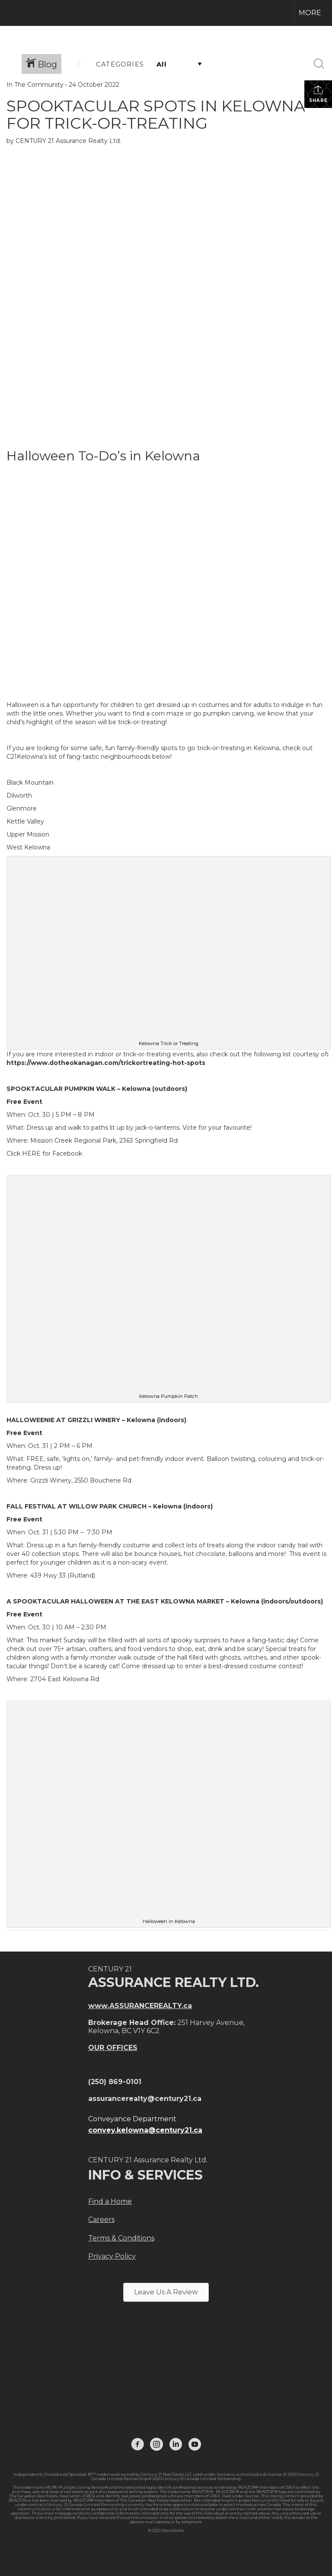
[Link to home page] (11, 13)
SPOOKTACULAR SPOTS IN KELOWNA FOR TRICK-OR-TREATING (155, 114)
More (310, 13)
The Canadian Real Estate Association (156, 2500)
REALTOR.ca (20, 2500)
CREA (289, 2487)
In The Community (35, 85)
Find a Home (110, 2201)
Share (318, 94)
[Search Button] (319, 64)
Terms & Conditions (121, 2238)
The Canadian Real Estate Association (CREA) (52, 2496)
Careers (101, 2219)
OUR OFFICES (112, 2048)
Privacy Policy (112, 2256)
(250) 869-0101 (114, 2082)
